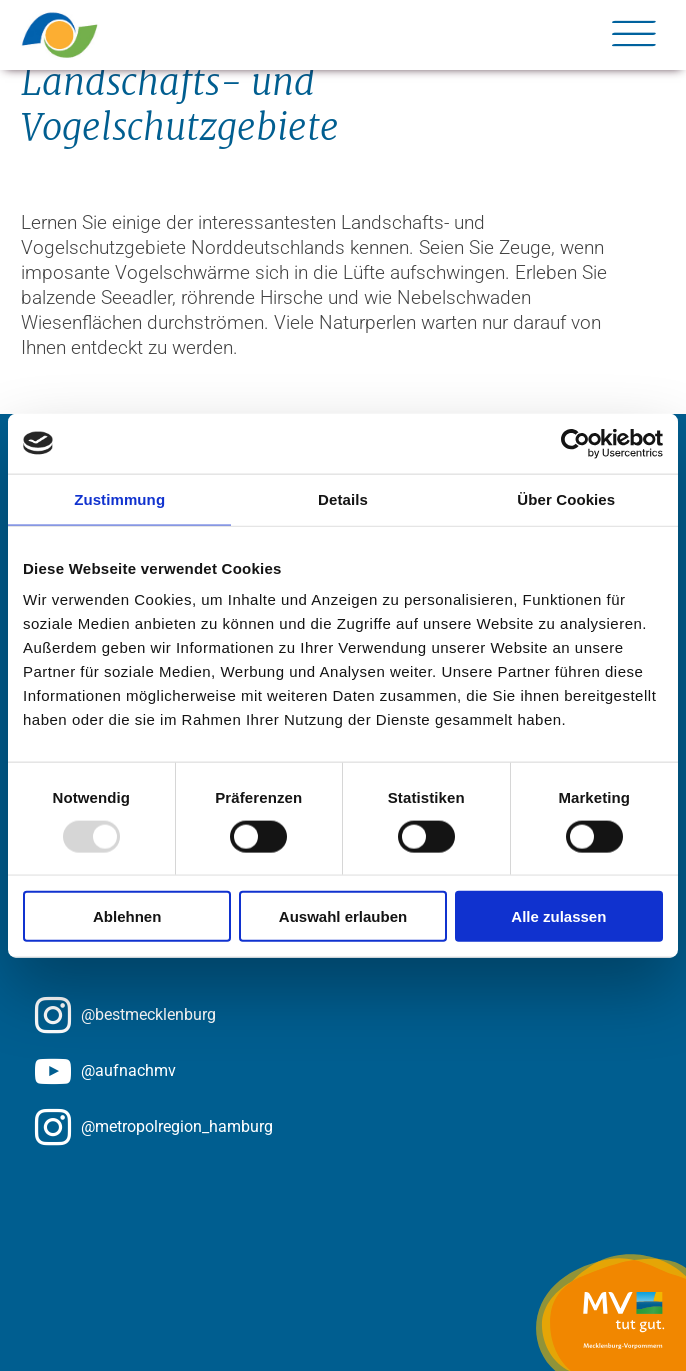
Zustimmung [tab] (119, 498)
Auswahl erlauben (343, 916)
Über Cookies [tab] (566, 498)
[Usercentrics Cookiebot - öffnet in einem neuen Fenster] (575, 443)
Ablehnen (127, 916)
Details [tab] (343, 498)
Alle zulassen (558, 916)
